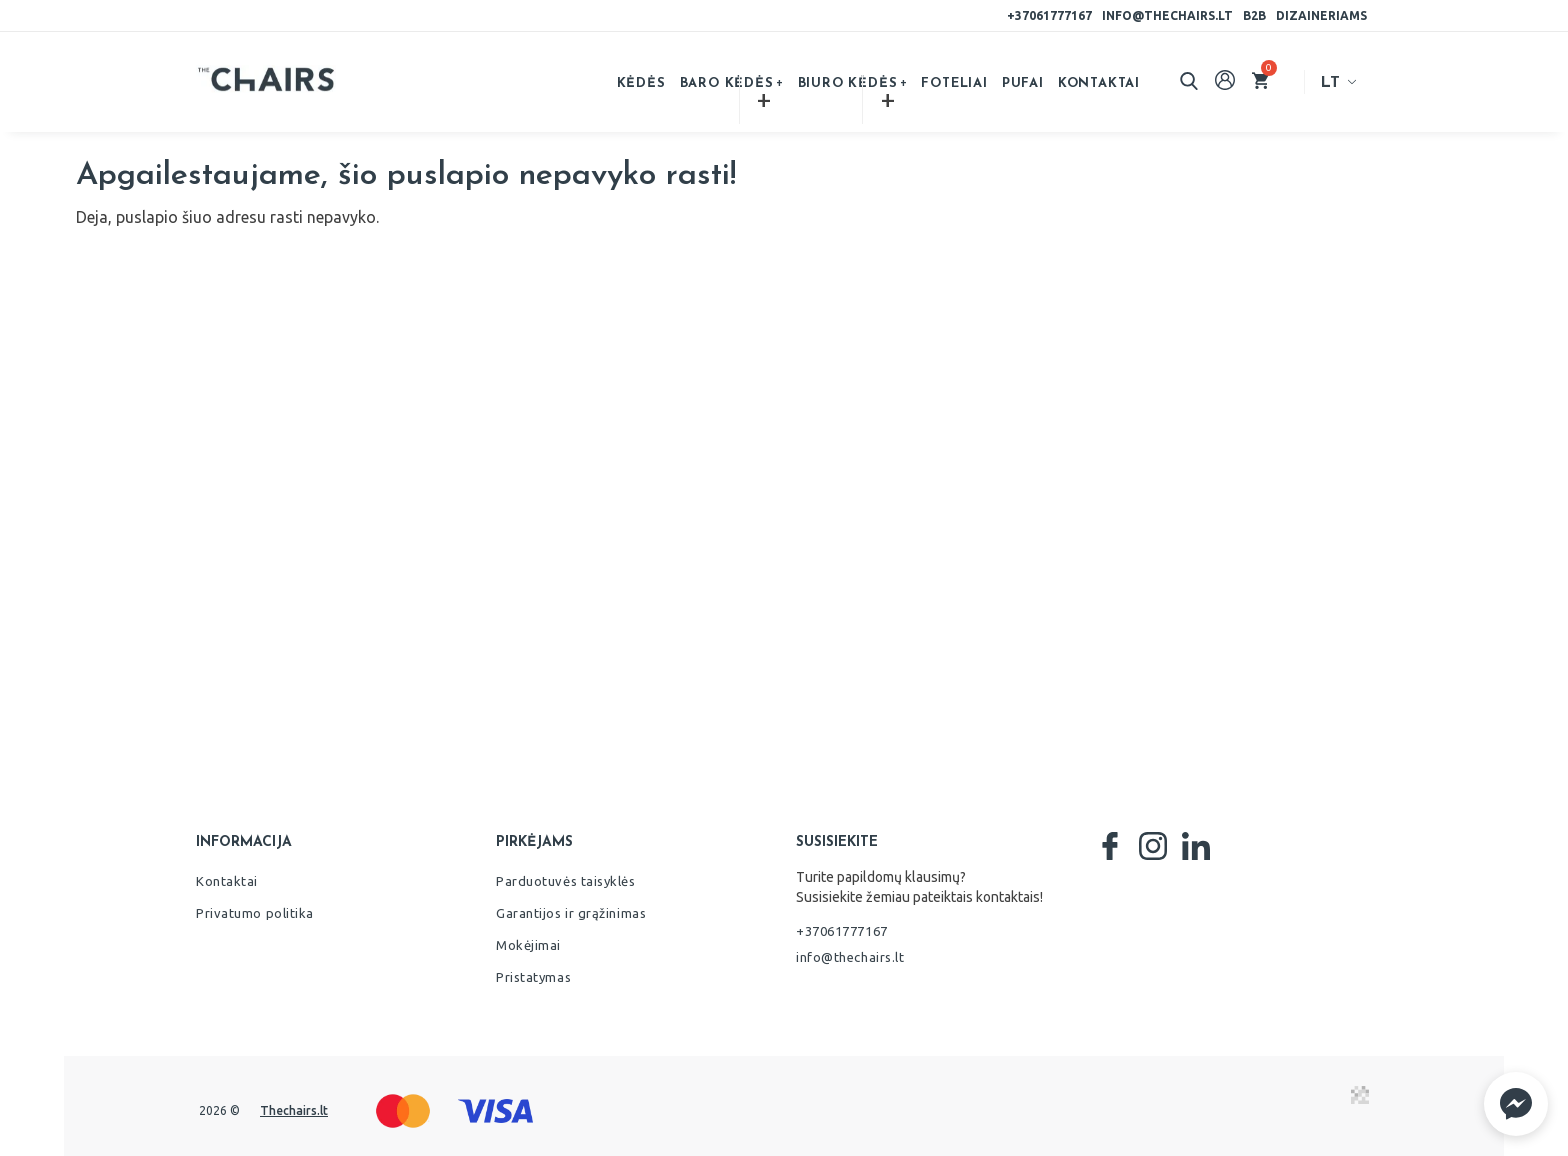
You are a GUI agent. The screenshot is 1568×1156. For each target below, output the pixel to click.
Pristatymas (533, 977)
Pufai (1023, 83)
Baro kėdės (727, 83)
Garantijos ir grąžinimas (571, 913)
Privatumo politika (255, 913)
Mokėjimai (528, 945)
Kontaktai (1099, 83)
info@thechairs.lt (1167, 15)
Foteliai (954, 83)
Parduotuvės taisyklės (566, 881)
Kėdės (641, 83)
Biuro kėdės (848, 83)
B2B (1254, 15)
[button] (1516, 1104)
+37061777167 (1049, 15)
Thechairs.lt (294, 1110)
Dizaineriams (1321, 15)
